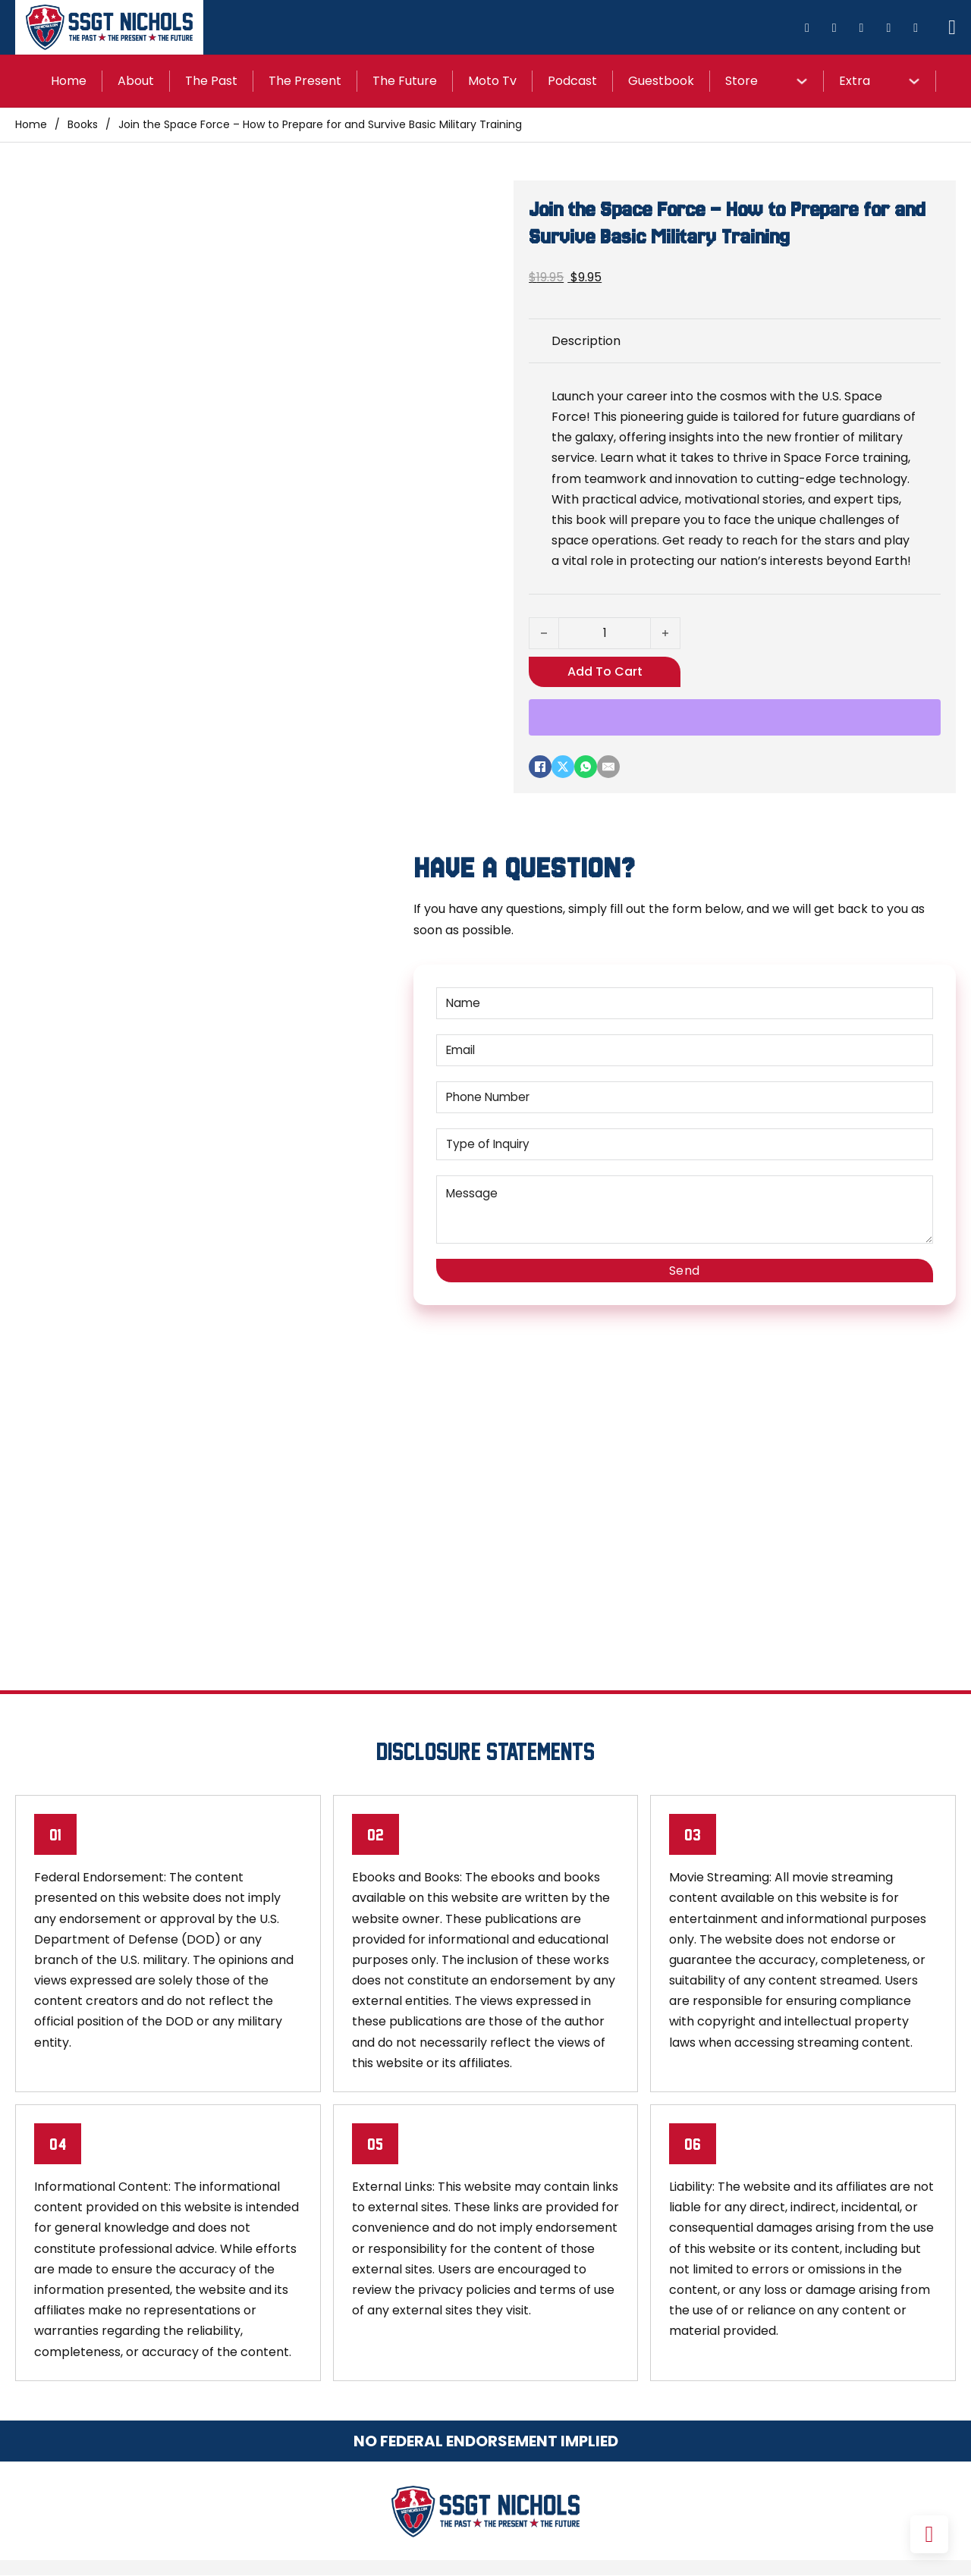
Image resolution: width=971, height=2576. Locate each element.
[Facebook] (540, 766)
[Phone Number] (684, 1097)
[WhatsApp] (585, 766)
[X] (562, 766)
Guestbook (661, 80)
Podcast (572, 80)
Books (83, 124)
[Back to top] (929, 2534)
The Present (305, 80)
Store (741, 80)
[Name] (684, 1003)
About (136, 80)
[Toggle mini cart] (952, 27)
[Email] (608, 766)
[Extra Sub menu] (914, 81)
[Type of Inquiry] (684, 1144)
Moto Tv (492, 80)
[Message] (684, 1209)
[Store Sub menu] (802, 81)
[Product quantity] (604, 633)
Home (68, 80)
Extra (854, 80)
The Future (404, 80)
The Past (211, 80)
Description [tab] (586, 341)
